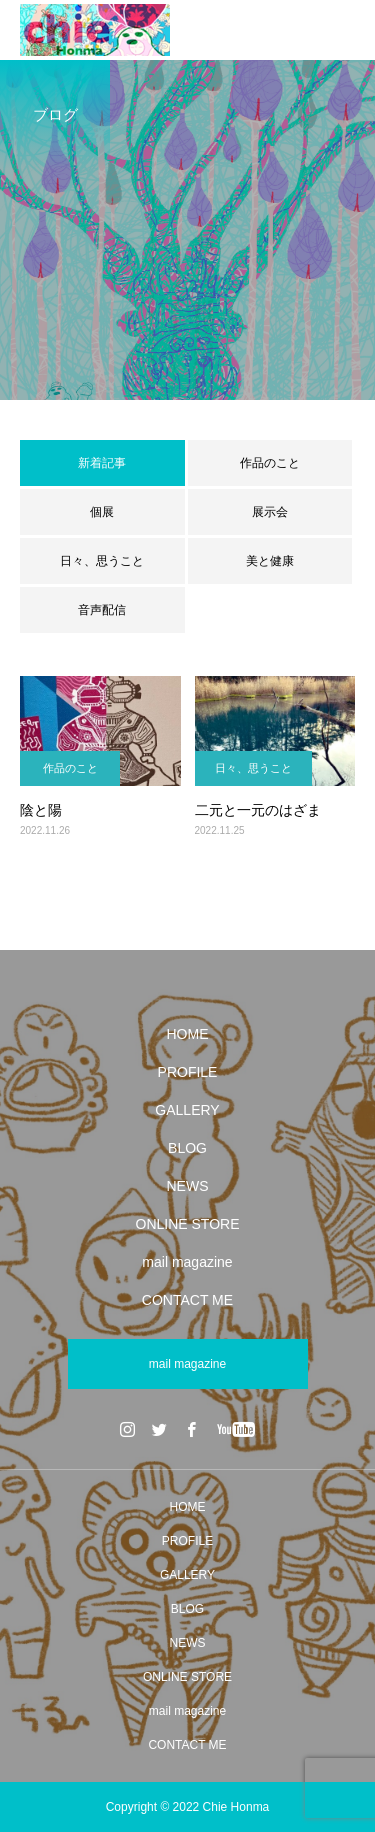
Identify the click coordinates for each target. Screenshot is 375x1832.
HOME (188, 1034)
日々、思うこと (102, 561)
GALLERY (187, 1110)
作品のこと (270, 463)
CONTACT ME (187, 1300)
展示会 (270, 512)
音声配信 (102, 610)
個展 (102, 512)
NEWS (188, 1186)
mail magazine (187, 1262)
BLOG (187, 1148)
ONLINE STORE (188, 1224)
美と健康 (270, 561)
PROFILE (188, 1072)
